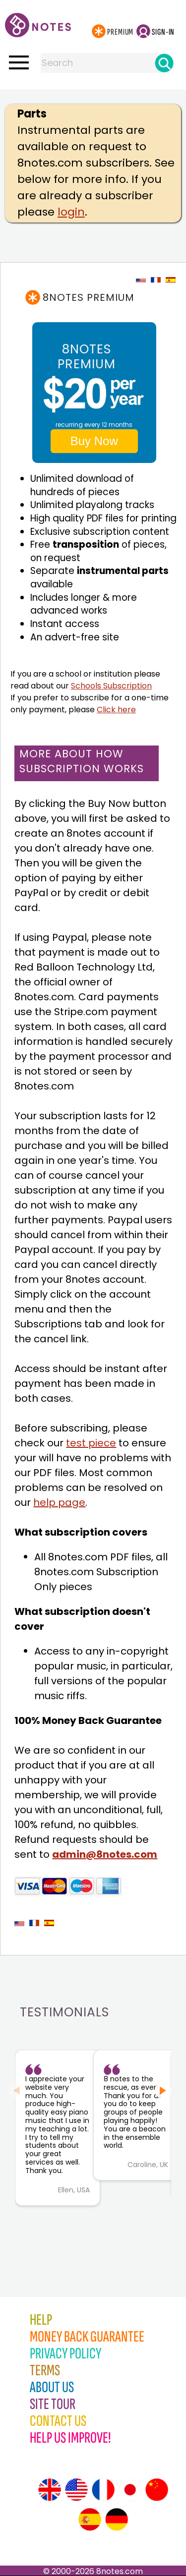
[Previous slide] (16, 2090)
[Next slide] (163, 2090)
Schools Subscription (111, 685)
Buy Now (94, 441)
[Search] (164, 63)
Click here (116, 709)
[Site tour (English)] (49, 2489)
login (71, 212)
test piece (91, 1443)
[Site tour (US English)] (76, 2489)
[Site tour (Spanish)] (89, 2519)
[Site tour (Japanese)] (130, 2489)
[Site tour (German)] (116, 2519)
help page (59, 1502)
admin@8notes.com (104, 1854)
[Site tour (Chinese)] (156, 2489)
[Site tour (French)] (103, 2489)
